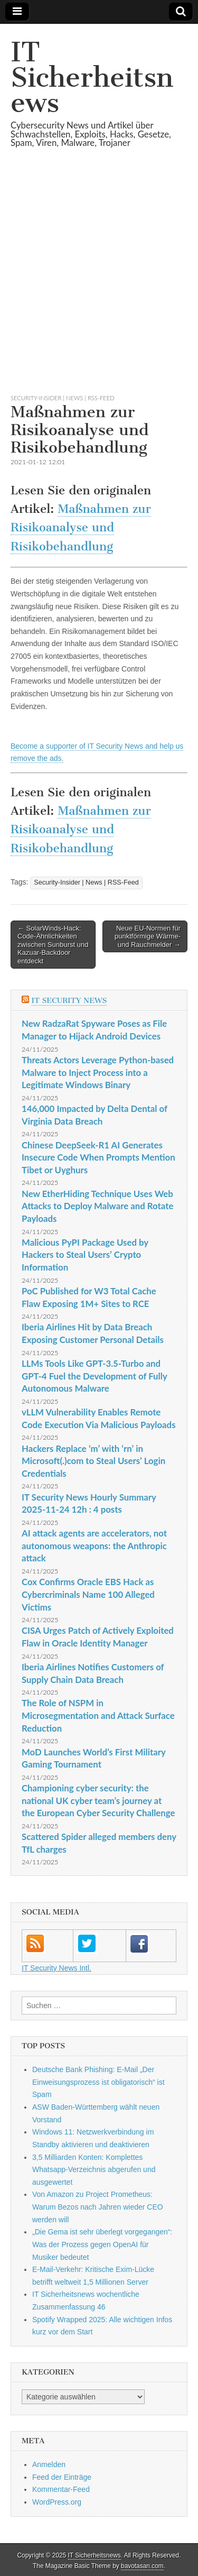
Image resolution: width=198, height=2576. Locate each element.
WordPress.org (56, 2502)
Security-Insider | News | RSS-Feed (63, 397)
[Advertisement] (99, 284)
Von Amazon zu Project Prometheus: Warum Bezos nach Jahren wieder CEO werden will (97, 2206)
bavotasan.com (142, 2566)
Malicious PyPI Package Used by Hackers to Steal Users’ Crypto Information (85, 1255)
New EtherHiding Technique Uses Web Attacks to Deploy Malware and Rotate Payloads (97, 1206)
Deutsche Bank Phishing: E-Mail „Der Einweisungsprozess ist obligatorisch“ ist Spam (98, 2082)
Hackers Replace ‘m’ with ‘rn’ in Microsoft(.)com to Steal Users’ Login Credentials (93, 1461)
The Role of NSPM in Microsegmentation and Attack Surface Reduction (98, 1715)
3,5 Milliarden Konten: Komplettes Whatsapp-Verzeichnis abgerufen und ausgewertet (93, 2169)
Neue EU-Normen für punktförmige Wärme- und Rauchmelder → (148, 936)
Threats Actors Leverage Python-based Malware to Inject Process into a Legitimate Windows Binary (98, 1072)
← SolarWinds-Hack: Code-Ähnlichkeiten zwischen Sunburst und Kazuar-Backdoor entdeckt (52, 944)
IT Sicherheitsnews (92, 77)
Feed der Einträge (61, 2477)
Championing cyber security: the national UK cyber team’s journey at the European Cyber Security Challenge (98, 1800)
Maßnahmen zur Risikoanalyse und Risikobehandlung (81, 528)
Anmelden (48, 2464)
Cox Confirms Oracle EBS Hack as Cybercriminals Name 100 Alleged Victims (88, 1594)
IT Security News (69, 1000)
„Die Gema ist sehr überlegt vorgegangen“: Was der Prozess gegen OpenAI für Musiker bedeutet (102, 2244)
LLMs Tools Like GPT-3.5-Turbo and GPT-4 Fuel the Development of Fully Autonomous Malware (94, 1376)
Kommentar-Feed (61, 2489)
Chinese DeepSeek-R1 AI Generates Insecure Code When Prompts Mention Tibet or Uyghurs (98, 1157)
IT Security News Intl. (56, 1968)
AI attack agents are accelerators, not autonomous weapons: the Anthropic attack (94, 1545)
